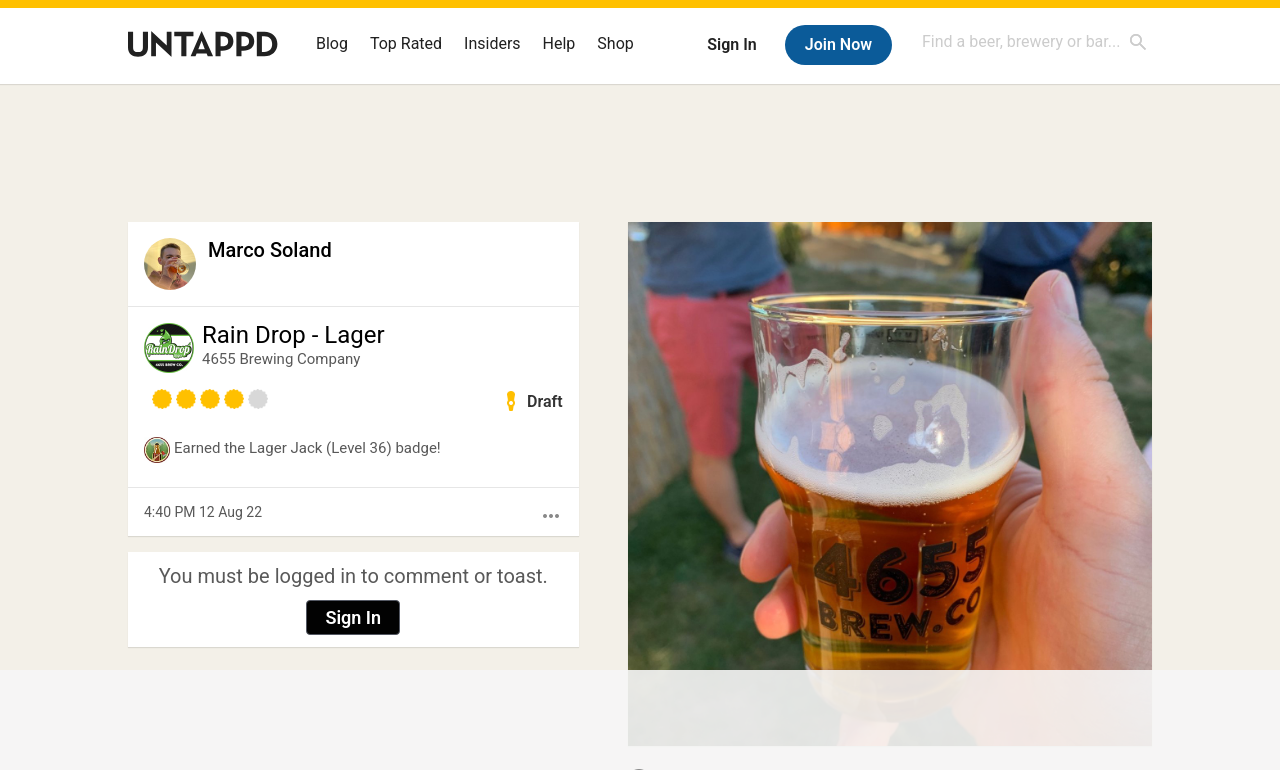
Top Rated (406, 43)
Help (559, 43)
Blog (332, 43)
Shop (615, 43)
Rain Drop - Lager (293, 335)
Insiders (492, 43)
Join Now (838, 44)
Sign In (731, 44)
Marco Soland (270, 250)
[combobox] (1035, 41)
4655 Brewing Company (281, 359)
